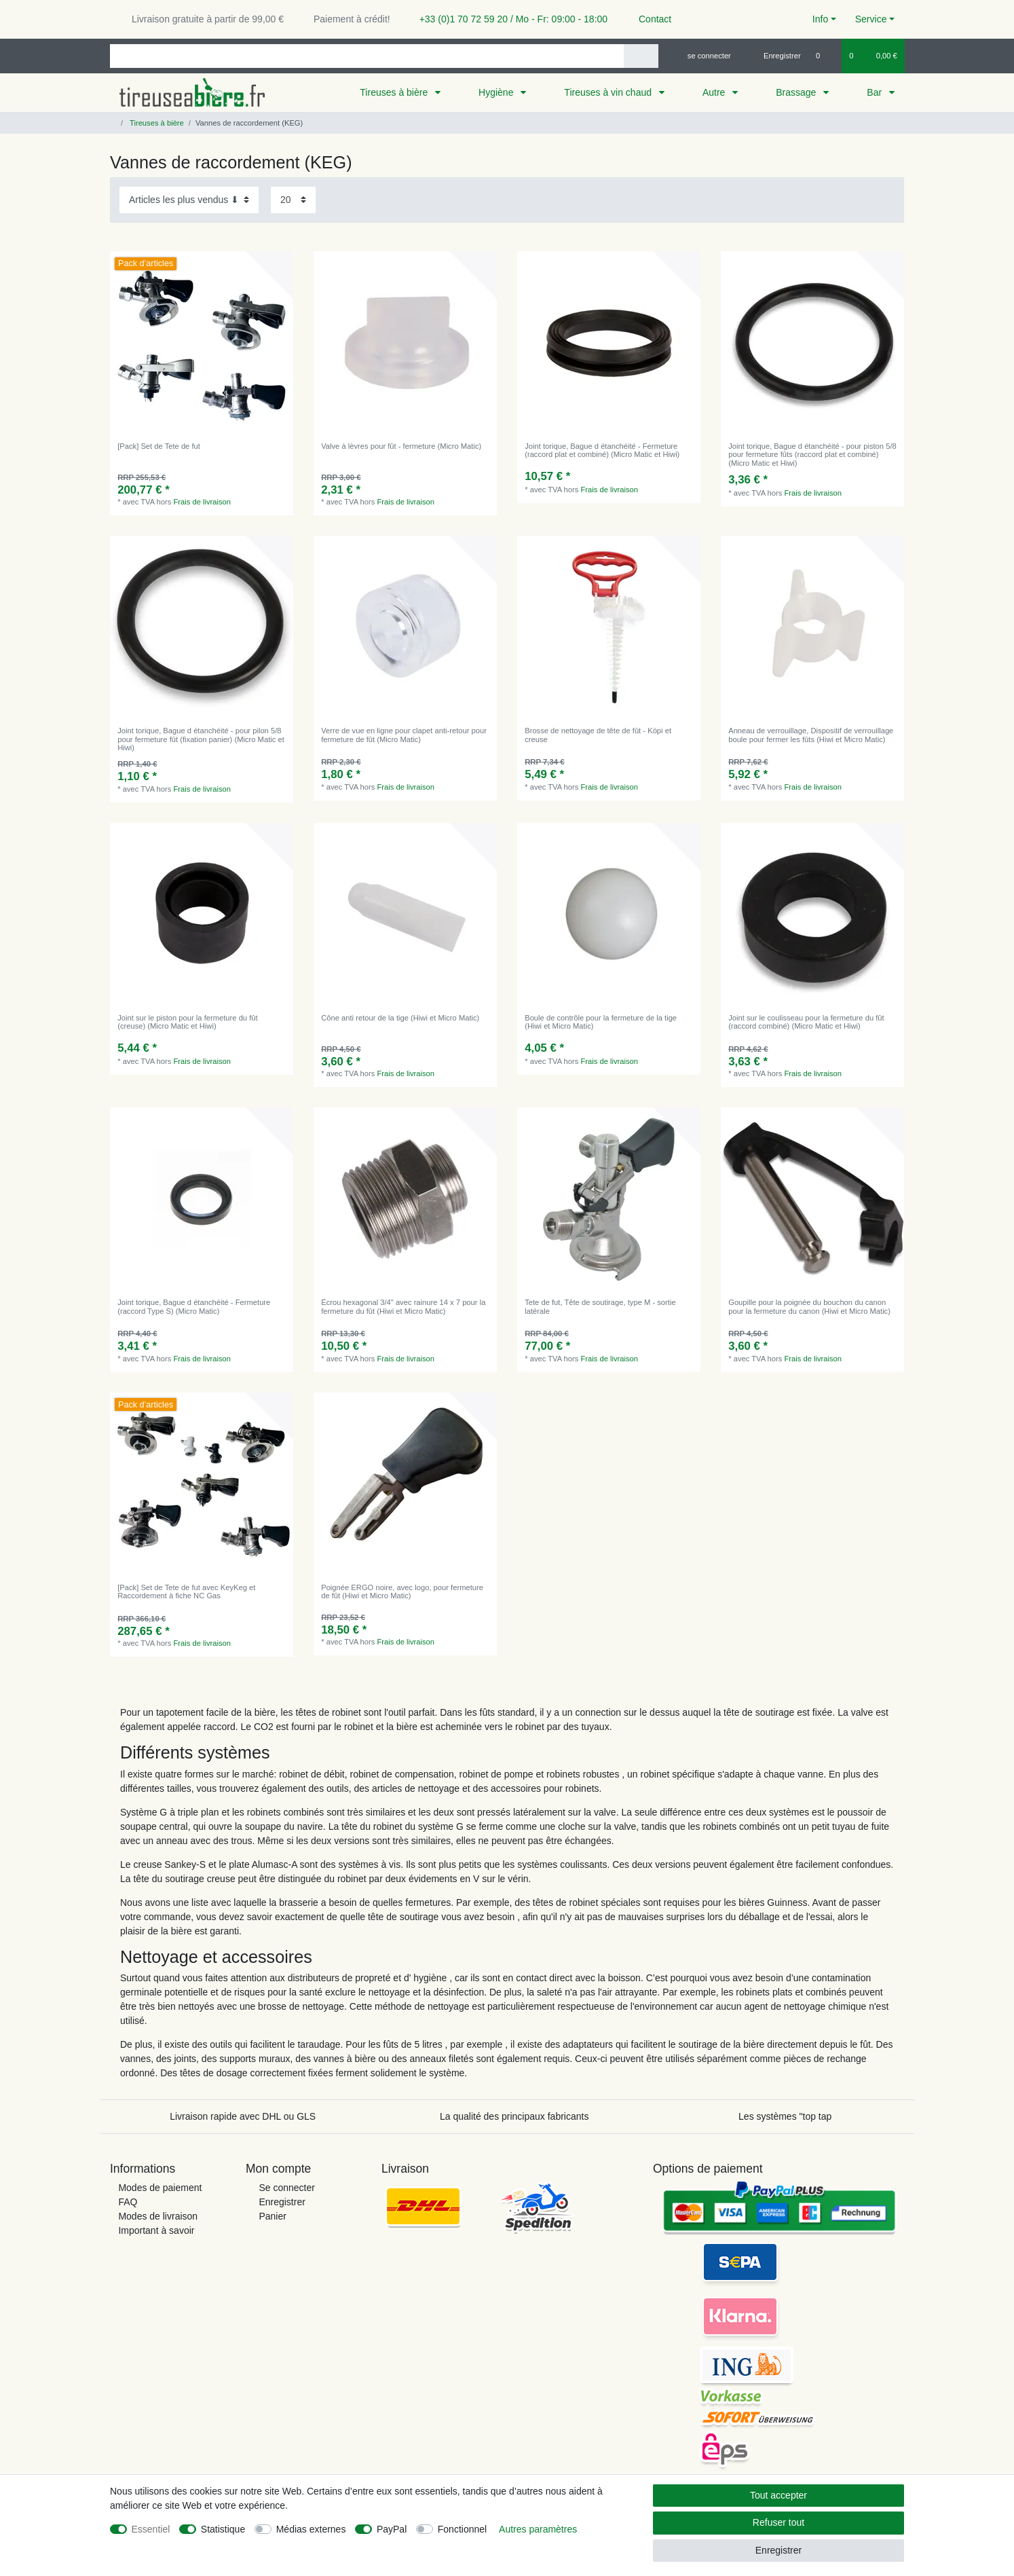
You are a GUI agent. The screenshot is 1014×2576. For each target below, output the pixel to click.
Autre (715, 92)
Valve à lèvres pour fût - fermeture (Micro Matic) (401, 446)
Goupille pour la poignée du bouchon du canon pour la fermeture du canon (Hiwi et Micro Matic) (809, 1306)
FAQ (127, 2201)
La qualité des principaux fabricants (514, 2116)
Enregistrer (282, 2201)
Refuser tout (778, 2522)
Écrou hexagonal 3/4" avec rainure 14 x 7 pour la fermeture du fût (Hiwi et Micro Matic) (403, 1306)
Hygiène (497, 92)
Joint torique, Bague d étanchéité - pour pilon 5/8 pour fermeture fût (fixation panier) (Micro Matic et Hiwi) (200, 739)
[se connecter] (703, 56)
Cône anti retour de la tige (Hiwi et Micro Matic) (400, 1018)
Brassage (797, 92)
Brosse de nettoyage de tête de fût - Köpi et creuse (598, 734)
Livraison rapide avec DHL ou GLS (243, 2116)
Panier (272, 2216)
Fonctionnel (462, 2529)
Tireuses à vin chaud (609, 92)
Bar (875, 92)
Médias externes (311, 2529)
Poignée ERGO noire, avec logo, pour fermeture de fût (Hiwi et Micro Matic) (402, 1591)
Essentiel (151, 2529)
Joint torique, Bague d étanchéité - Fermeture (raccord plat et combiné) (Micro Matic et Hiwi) (602, 450)
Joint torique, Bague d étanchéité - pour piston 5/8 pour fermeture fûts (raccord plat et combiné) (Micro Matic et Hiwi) (812, 454)
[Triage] (189, 200)
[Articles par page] (293, 200)
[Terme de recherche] (367, 56)
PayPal (392, 2529)
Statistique (223, 2529)
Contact (648, 19)
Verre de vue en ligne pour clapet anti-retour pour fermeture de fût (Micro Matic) (404, 734)
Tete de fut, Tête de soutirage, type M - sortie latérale (600, 1306)
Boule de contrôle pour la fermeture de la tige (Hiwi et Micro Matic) (601, 1022)
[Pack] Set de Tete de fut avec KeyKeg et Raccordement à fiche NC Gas (186, 1591)
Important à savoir (156, 2230)
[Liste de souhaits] (825, 56)
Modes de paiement (160, 2187)
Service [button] (871, 19)
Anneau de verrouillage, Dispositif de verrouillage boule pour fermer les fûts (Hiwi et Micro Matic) (810, 734)
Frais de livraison (202, 502)
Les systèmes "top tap (784, 2116)
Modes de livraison (158, 2216)
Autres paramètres (538, 2529)
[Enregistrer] (774, 56)
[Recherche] (641, 56)
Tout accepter (778, 2495)
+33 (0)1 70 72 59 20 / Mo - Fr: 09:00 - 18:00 (508, 19)
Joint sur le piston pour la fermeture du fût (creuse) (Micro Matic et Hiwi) (187, 1022)
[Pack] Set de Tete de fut (158, 446)
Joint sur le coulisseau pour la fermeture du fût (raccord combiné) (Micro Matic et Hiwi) (806, 1022)
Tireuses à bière (395, 92)
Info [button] (820, 19)
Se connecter (287, 2187)
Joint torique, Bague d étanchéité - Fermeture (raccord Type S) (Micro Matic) (193, 1306)
